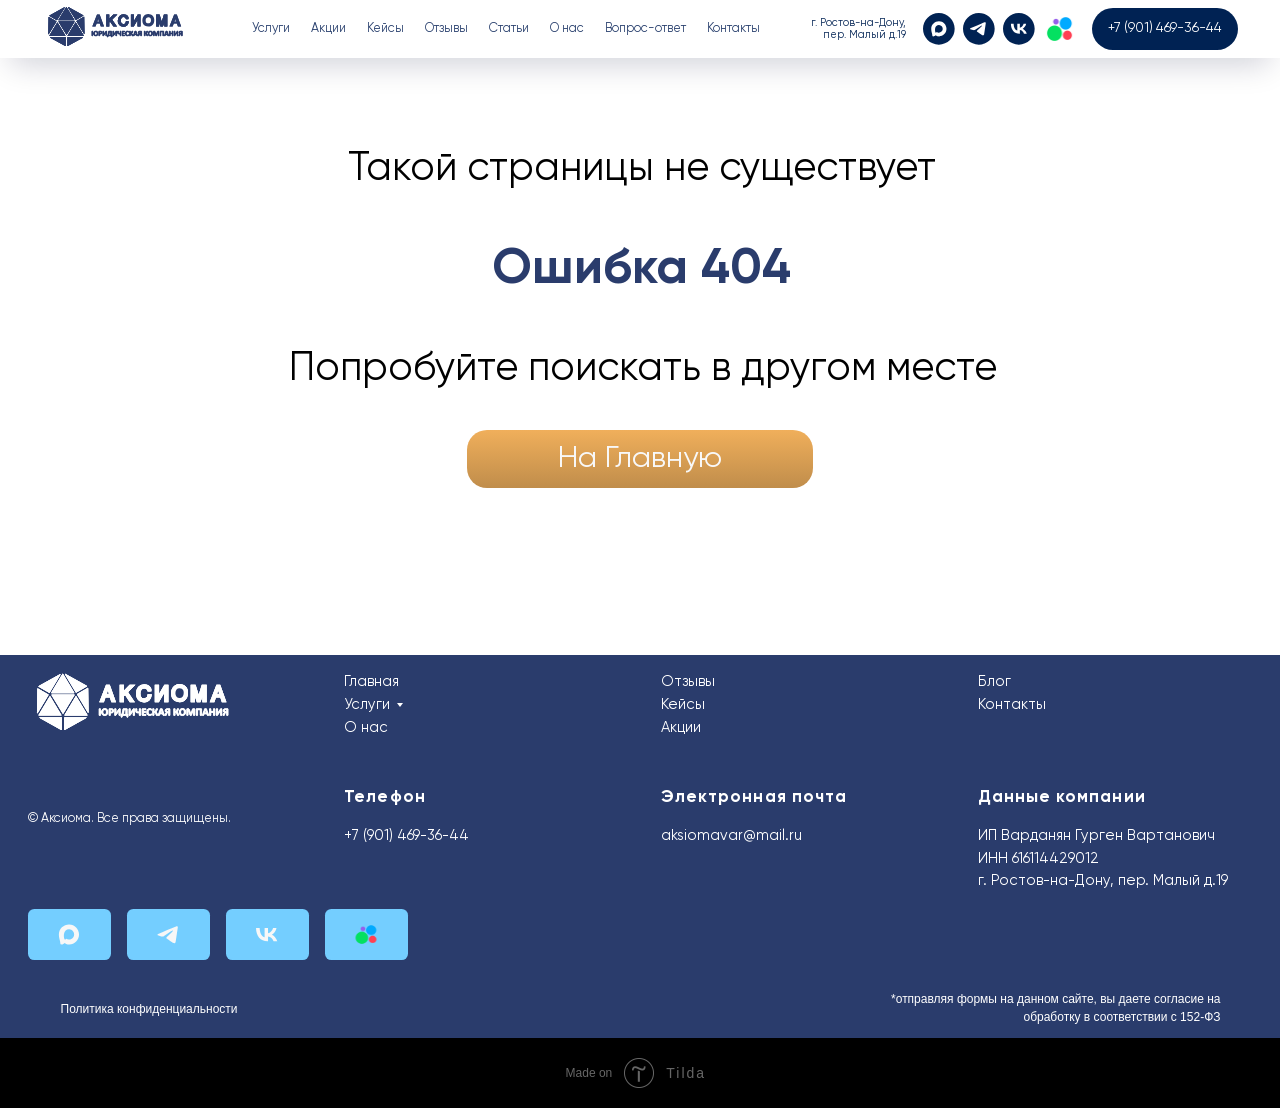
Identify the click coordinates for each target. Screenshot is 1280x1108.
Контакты (733, 28)
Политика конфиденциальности (149, 1009)
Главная (371, 682)
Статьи (509, 28)
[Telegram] (979, 29)
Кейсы (385, 28)
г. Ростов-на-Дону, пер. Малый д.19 (1103, 881)
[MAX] (939, 29)
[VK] (1019, 29)
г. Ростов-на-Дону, (858, 23)
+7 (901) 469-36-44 (406, 836)
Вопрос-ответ (645, 28)
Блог (994, 682)
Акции (328, 28)
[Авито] (1060, 29)
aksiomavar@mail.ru (731, 836)
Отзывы (446, 28)
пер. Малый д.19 (864, 35)
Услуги (367, 705)
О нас (567, 28)
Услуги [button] (271, 28)
